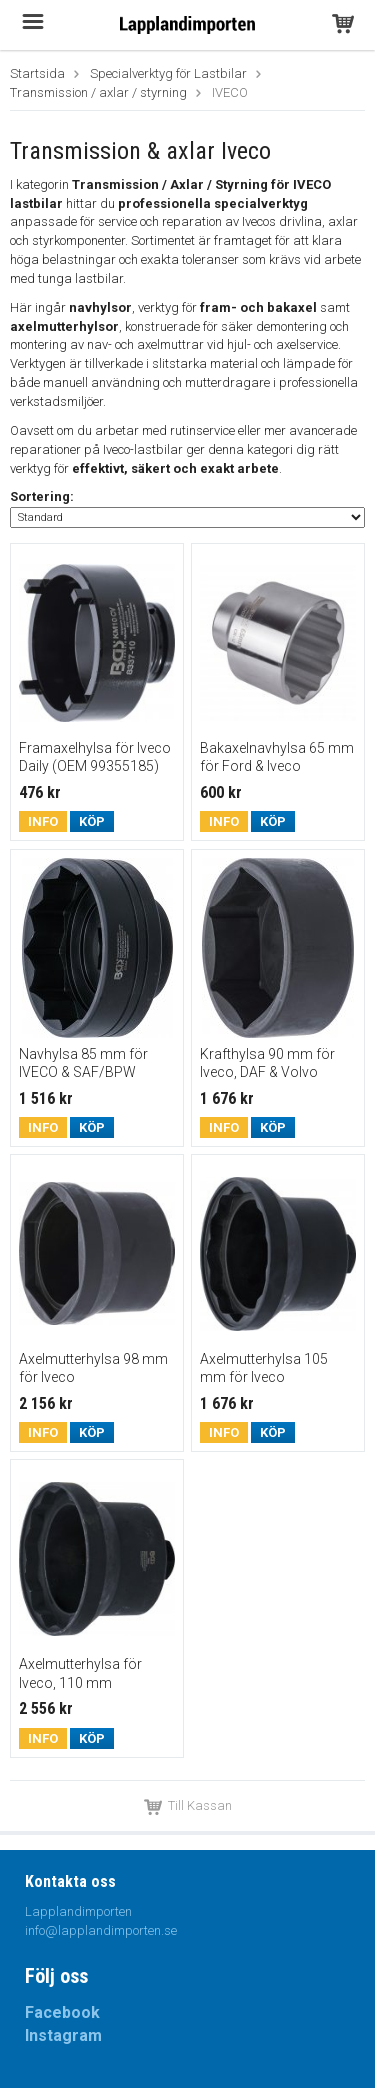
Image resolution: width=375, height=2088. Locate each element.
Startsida (37, 73)
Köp (92, 821)
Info (43, 821)
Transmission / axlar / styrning (98, 92)
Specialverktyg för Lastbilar (168, 73)
